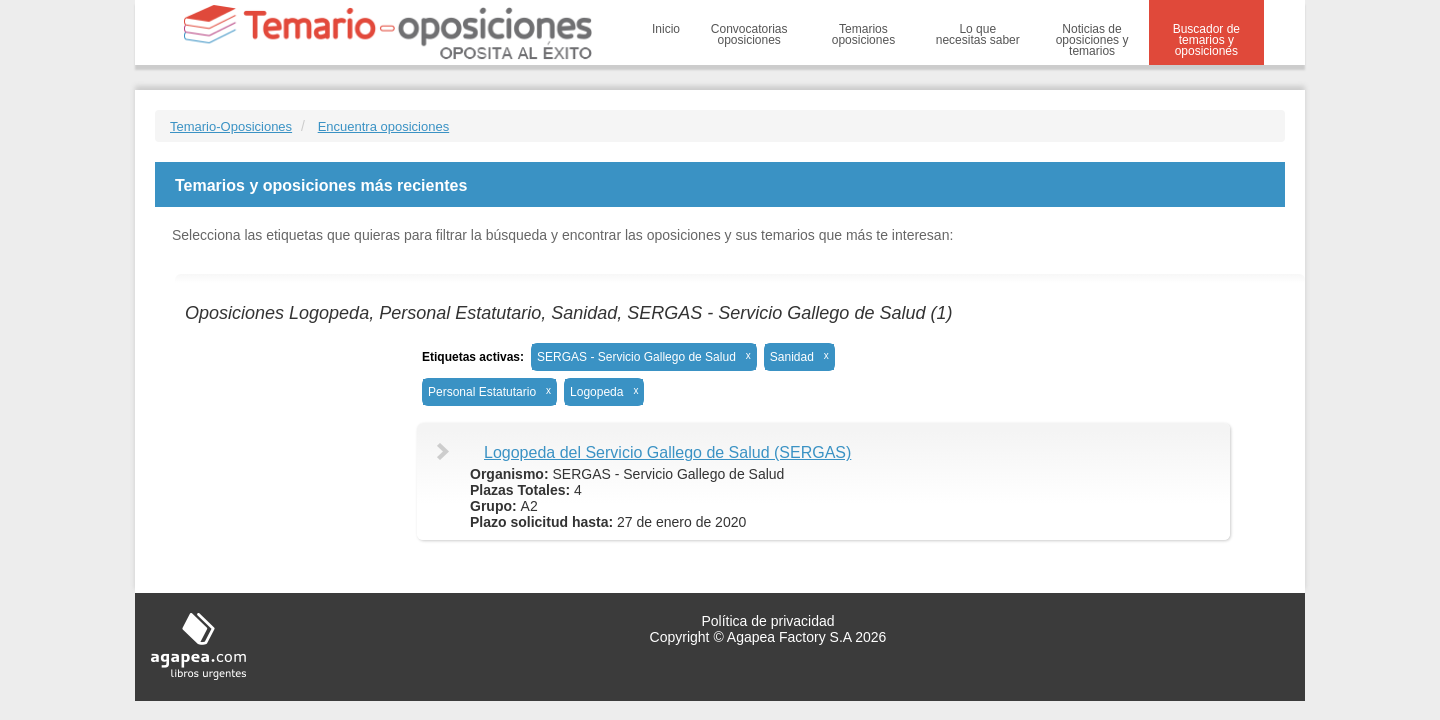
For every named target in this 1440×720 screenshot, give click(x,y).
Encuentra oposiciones (384, 126)
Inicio (666, 29)
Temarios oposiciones (863, 34)
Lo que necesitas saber (978, 34)
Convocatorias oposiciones (749, 34)
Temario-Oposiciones (231, 126)
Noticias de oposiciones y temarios (1092, 40)
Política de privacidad (767, 621)
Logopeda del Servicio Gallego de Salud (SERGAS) (667, 452)
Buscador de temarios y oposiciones (1206, 40)
